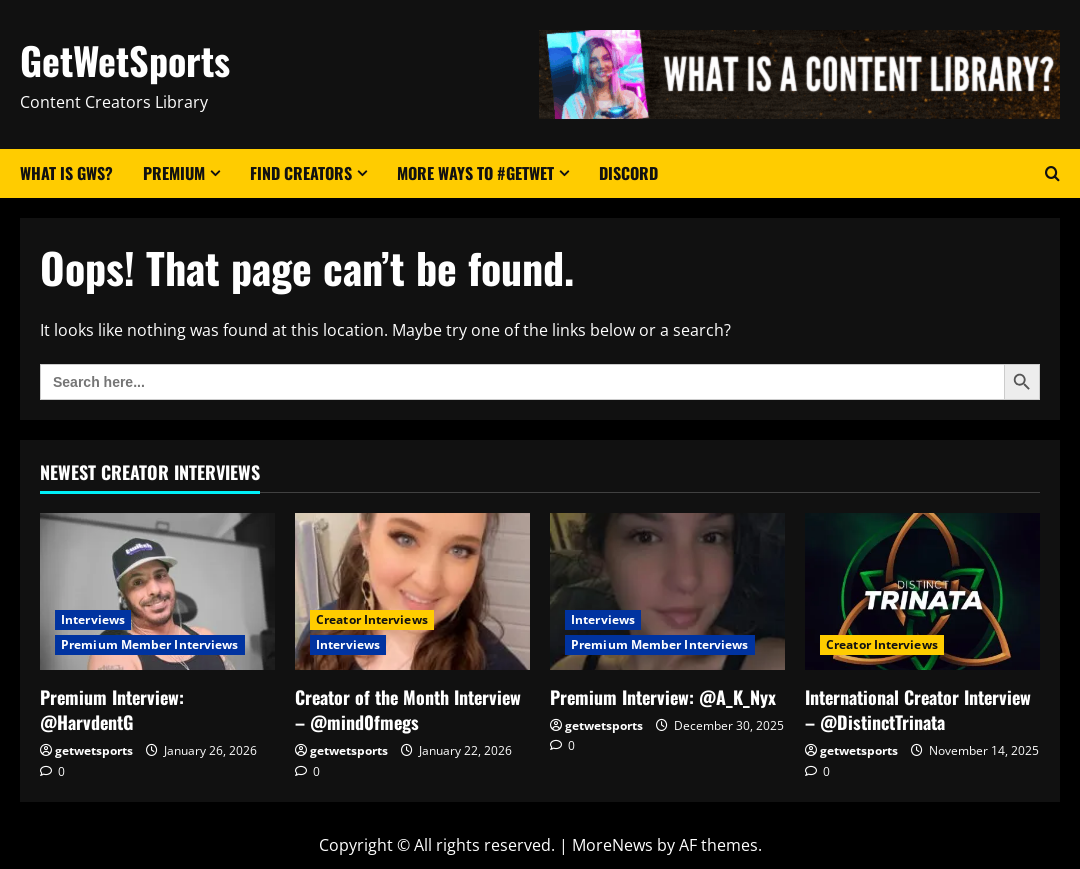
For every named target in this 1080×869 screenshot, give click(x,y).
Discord (628, 173)
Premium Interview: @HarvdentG (112, 709)
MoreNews (612, 845)
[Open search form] (1052, 173)
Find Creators (301, 173)
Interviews (93, 619)
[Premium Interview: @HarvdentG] (157, 591)
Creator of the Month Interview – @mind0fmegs (408, 709)
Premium (174, 173)
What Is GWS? (66, 173)
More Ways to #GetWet (475, 173)
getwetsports (94, 750)
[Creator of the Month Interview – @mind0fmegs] (412, 591)
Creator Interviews (372, 619)
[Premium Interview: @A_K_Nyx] (667, 591)
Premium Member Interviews (150, 644)
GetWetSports (125, 60)
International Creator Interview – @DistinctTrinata (918, 709)
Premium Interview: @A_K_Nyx (663, 697)
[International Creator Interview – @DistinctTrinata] (922, 591)
